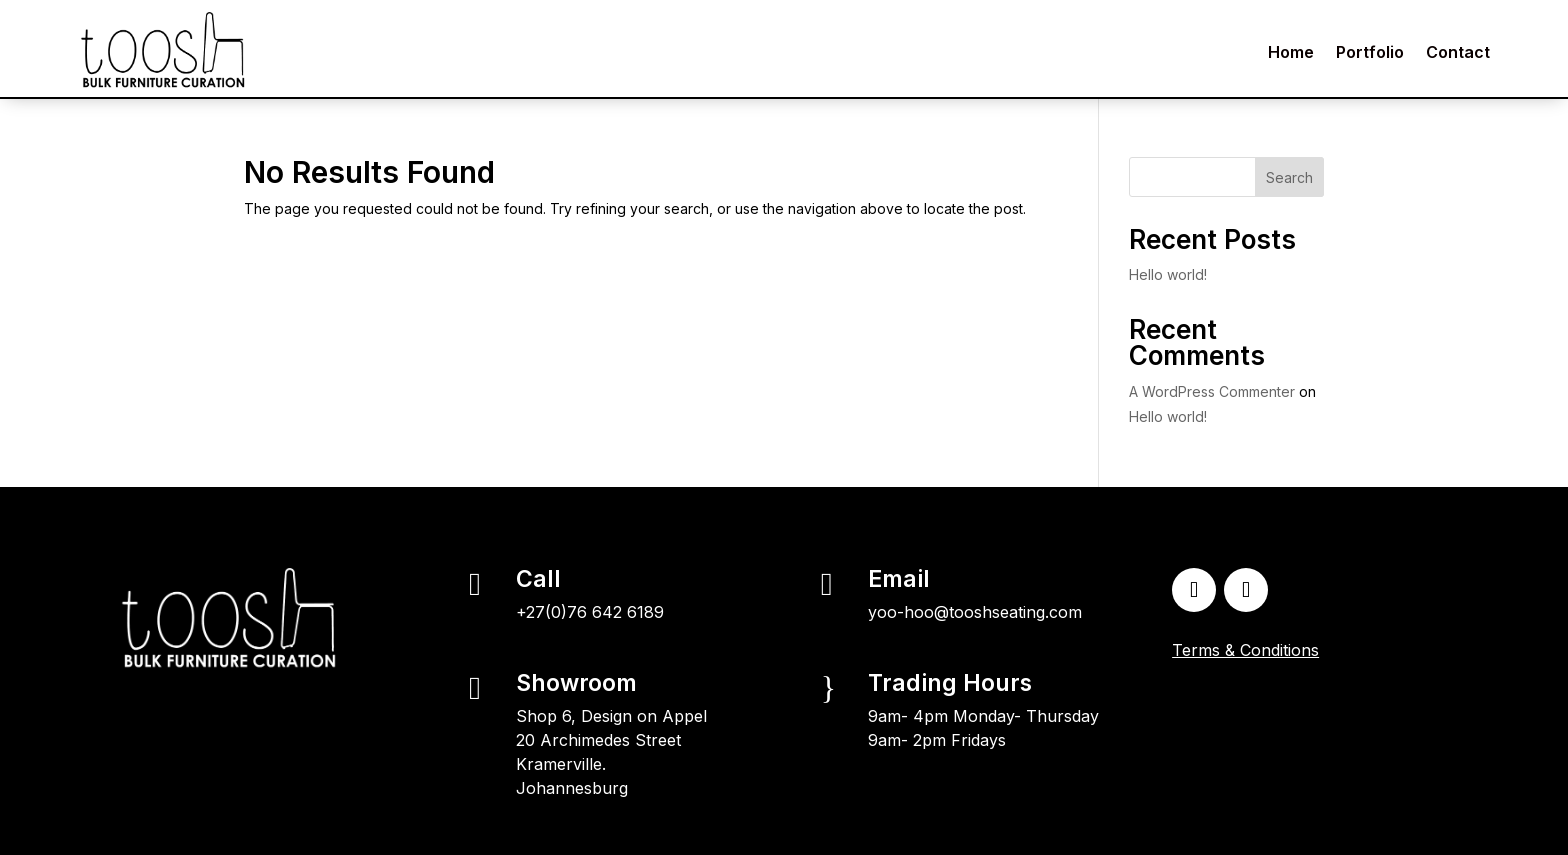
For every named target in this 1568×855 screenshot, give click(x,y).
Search (1289, 177)
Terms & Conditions (1245, 650)
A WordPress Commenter (1212, 391)
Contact (1458, 52)
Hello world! (1168, 274)
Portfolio (1370, 52)
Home (1291, 52)
